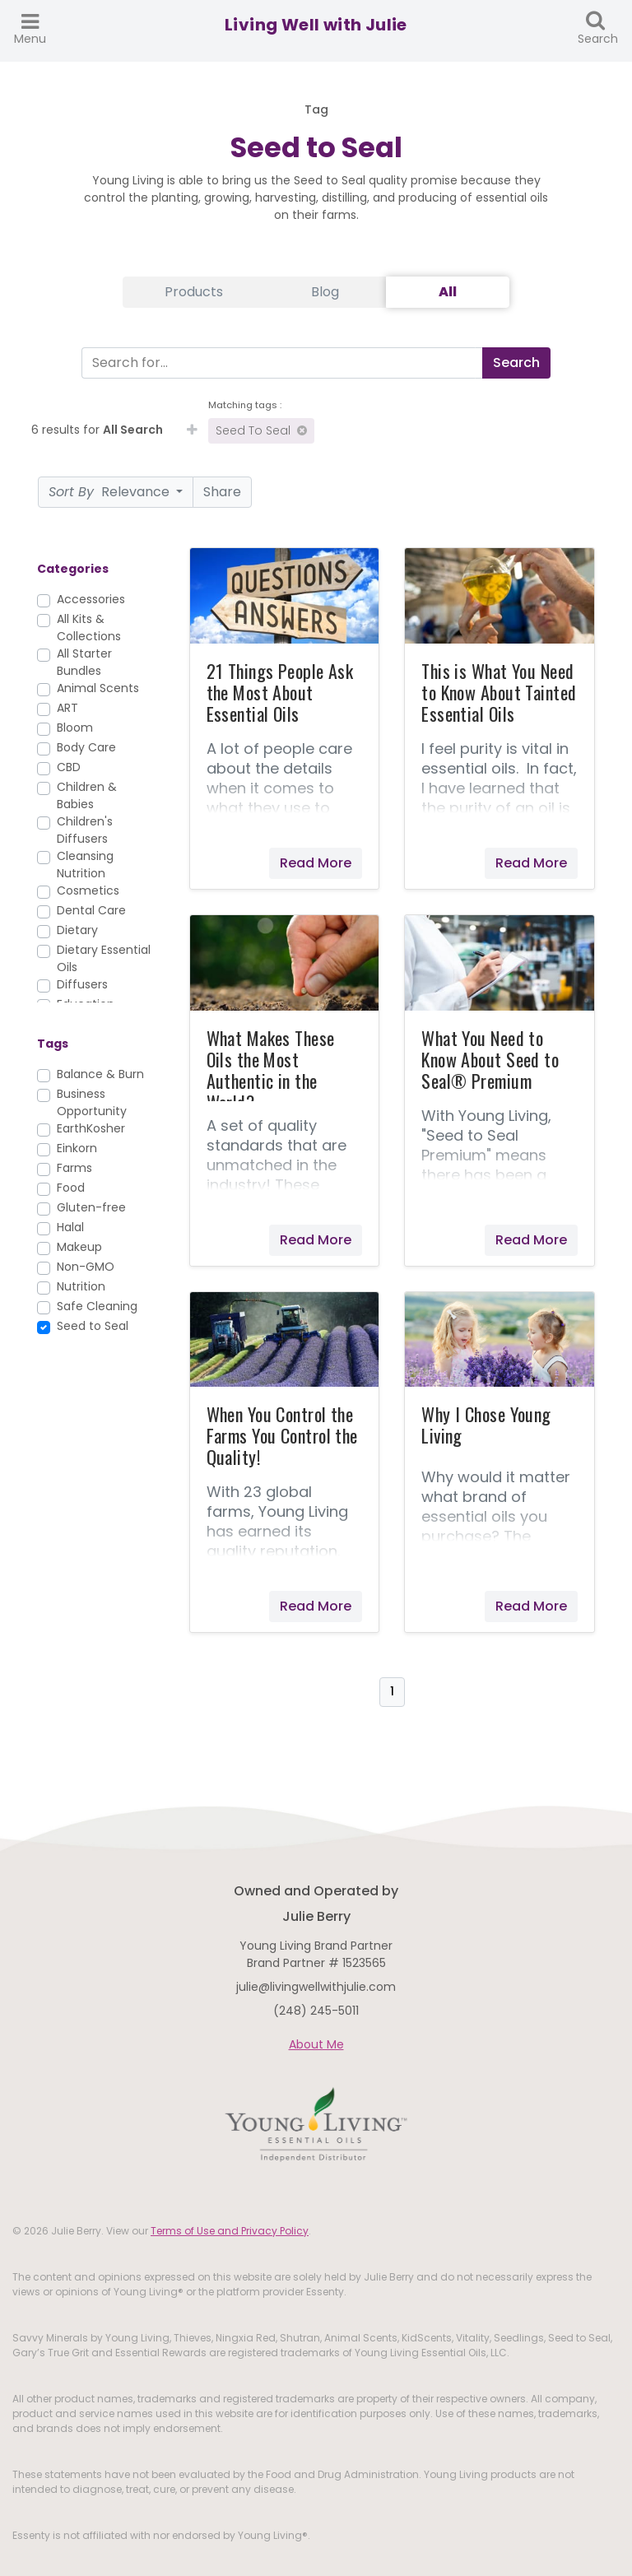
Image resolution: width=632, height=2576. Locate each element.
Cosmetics (88, 890)
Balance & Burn (100, 1074)
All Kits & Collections (89, 627)
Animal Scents (98, 688)
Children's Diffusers (85, 830)
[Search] (278, 363)
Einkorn (77, 1148)
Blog (325, 291)
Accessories (91, 599)
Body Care (86, 747)
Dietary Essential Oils (104, 958)
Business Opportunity (92, 1102)
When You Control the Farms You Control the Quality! (282, 1435)
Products (194, 291)
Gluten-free (91, 1207)
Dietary (77, 930)
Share (222, 491)
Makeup (79, 1247)
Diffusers (82, 984)
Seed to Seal (261, 430)
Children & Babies (87, 795)
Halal (70, 1227)
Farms (74, 1168)
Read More (315, 862)
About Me (316, 2044)
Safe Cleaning (97, 1306)
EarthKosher (91, 1128)
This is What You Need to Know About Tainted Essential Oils (498, 692)
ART (67, 708)
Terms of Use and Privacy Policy (230, 2231)
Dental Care (91, 910)
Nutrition (81, 1286)
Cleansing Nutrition (85, 864)
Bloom (75, 727)
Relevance (111, 491)
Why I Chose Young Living (486, 1424)
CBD (69, 767)
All (448, 291)
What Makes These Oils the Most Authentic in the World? (271, 1070)
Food (71, 1187)
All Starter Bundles (84, 662)
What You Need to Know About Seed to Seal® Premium (490, 1059)
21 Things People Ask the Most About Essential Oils (280, 692)
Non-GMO (85, 1266)
